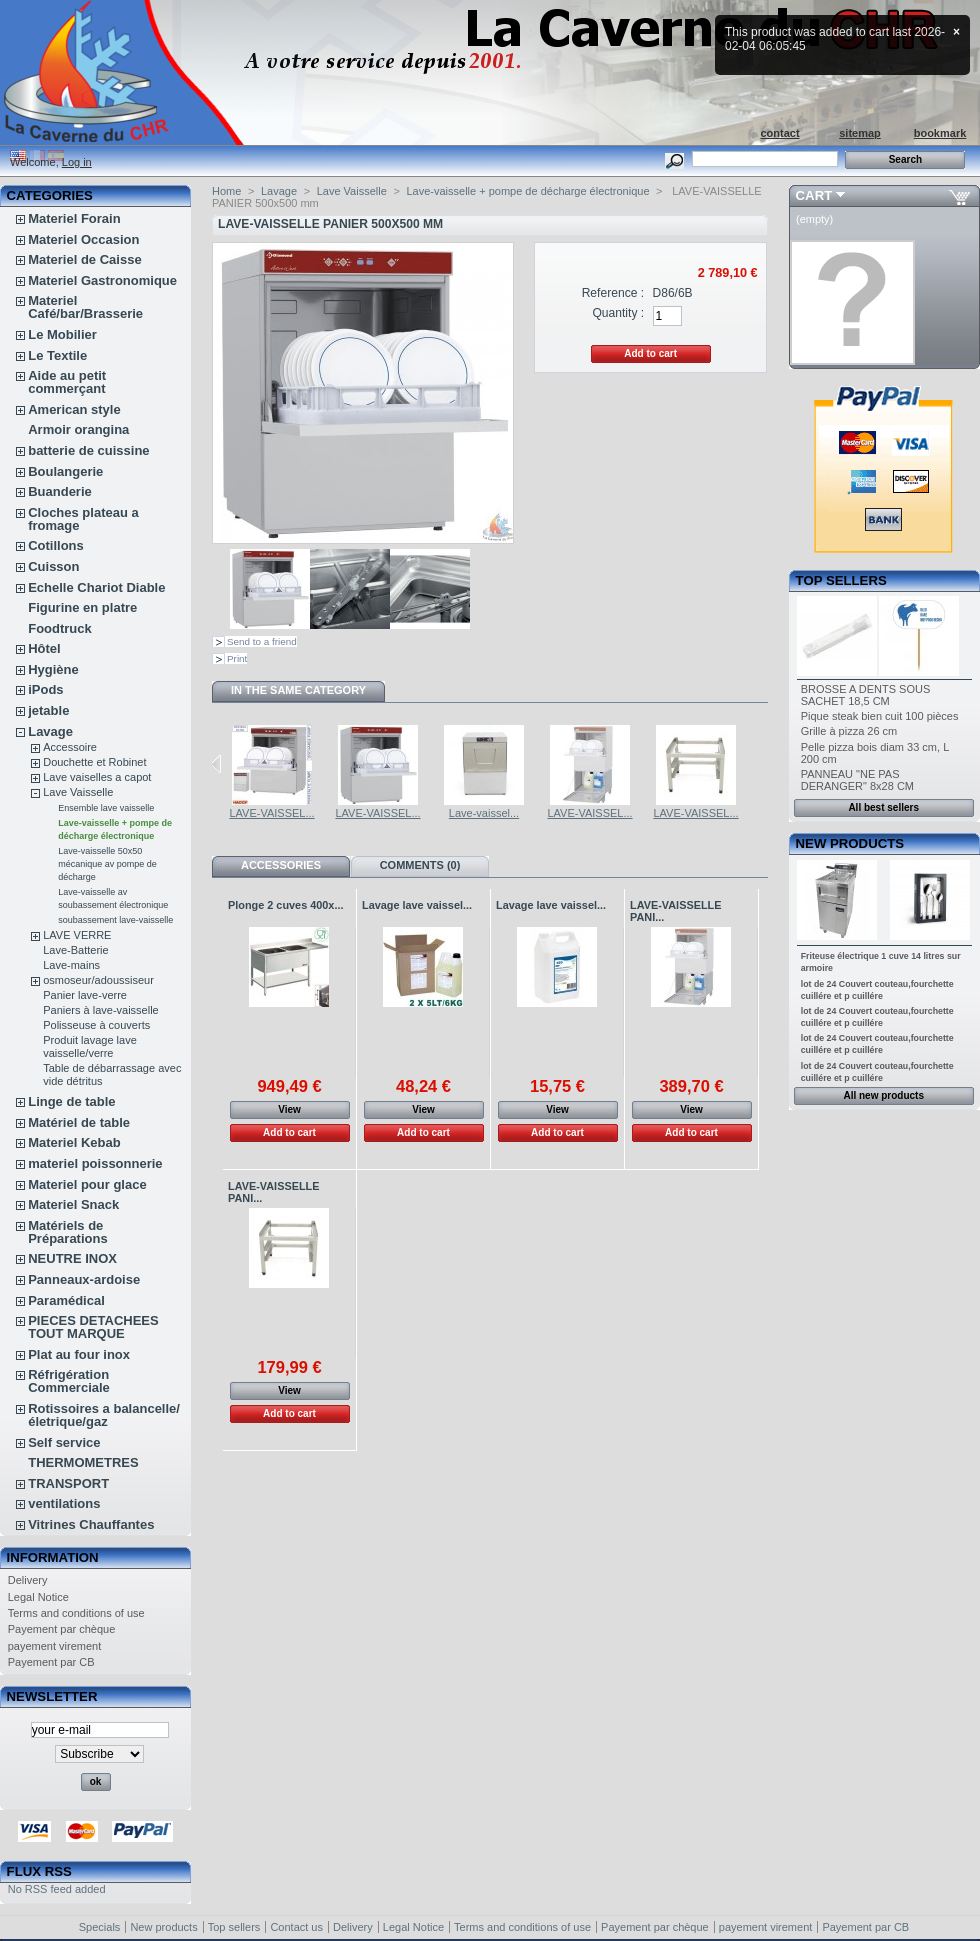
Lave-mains (71, 965)
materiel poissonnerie (95, 1163)
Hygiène (53, 669)
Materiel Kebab (74, 1142)
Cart (814, 195)
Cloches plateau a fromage (83, 519)
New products (850, 843)
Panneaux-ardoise (84, 1279)
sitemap (860, 133)
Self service (64, 1442)
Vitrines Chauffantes (91, 1524)
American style (74, 409)
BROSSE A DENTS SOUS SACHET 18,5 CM (866, 695)
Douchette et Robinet (94, 762)
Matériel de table (79, 1122)
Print (237, 658)
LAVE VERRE (77, 935)
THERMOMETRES (83, 1462)
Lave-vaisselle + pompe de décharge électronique (527, 191)
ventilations (64, 1503)
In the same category (298, 690)
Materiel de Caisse (84, 259)
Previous (216, 764)
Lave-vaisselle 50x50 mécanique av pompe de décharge (107, 864)
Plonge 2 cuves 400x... (285, 905)
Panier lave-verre (85, 995)
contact (779, 133)
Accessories (281, 865)
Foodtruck (60, 628)
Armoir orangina (78, 429)
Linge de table (71, 1101)
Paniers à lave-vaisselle (101, 1010)
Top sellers (841, 580)
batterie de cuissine (88, 450)
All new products (883, 1095)
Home (226, 191)
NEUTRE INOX (72, 1258)
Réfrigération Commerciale (69, 1381)
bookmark (940, 133)
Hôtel (44, 648)
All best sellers (883, 807)
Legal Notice (38, 1597)
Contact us (296, 1927)
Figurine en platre (82, 607)
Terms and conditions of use (76, 1613)
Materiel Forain (74, 218)
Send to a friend (262, 641)
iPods (45, 689)
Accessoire (70, 747)
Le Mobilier (62, 334)
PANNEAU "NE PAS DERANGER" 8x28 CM (857, 780)
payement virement (55, 1646)
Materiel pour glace (87, 1184)
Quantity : (618, 313)
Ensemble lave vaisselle (106, 808)
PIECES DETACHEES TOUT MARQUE (93, 1327)
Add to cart (289, 1132)
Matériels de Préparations (67, 1232)
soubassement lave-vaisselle (115, 920)
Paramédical (66, 1300)
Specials (100, 1927)
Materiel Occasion (83, 239)
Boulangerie (65, 471)
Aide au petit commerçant (67, 382)
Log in (77, 162)
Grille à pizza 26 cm (849, 731)
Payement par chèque (62, 1629)
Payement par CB (51, 1662)
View (289, 1109)
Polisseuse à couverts (96, 1025)
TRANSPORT (68, 1483)
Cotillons (56, 545)
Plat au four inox (79, 1354)
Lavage (50, 731)
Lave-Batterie (75, 950)
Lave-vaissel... (484, 813)
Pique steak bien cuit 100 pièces (880, 716)
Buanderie (60, 491)
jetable (48, 710)
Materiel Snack (73, 1204)
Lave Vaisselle (78, 792)
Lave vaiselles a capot (97, 777)
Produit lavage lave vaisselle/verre (90, 1046)
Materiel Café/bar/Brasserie (85, 307)
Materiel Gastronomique (102, 280)
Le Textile (57, 355)
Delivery (28, 1580)
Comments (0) (420, 865)
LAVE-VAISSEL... (271, 813)
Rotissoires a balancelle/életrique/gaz (104, 1415)
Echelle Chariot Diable (96, 587)
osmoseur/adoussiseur (98, 980)
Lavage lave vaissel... (417, 905)
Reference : (613, 293)
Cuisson (53, 566)
